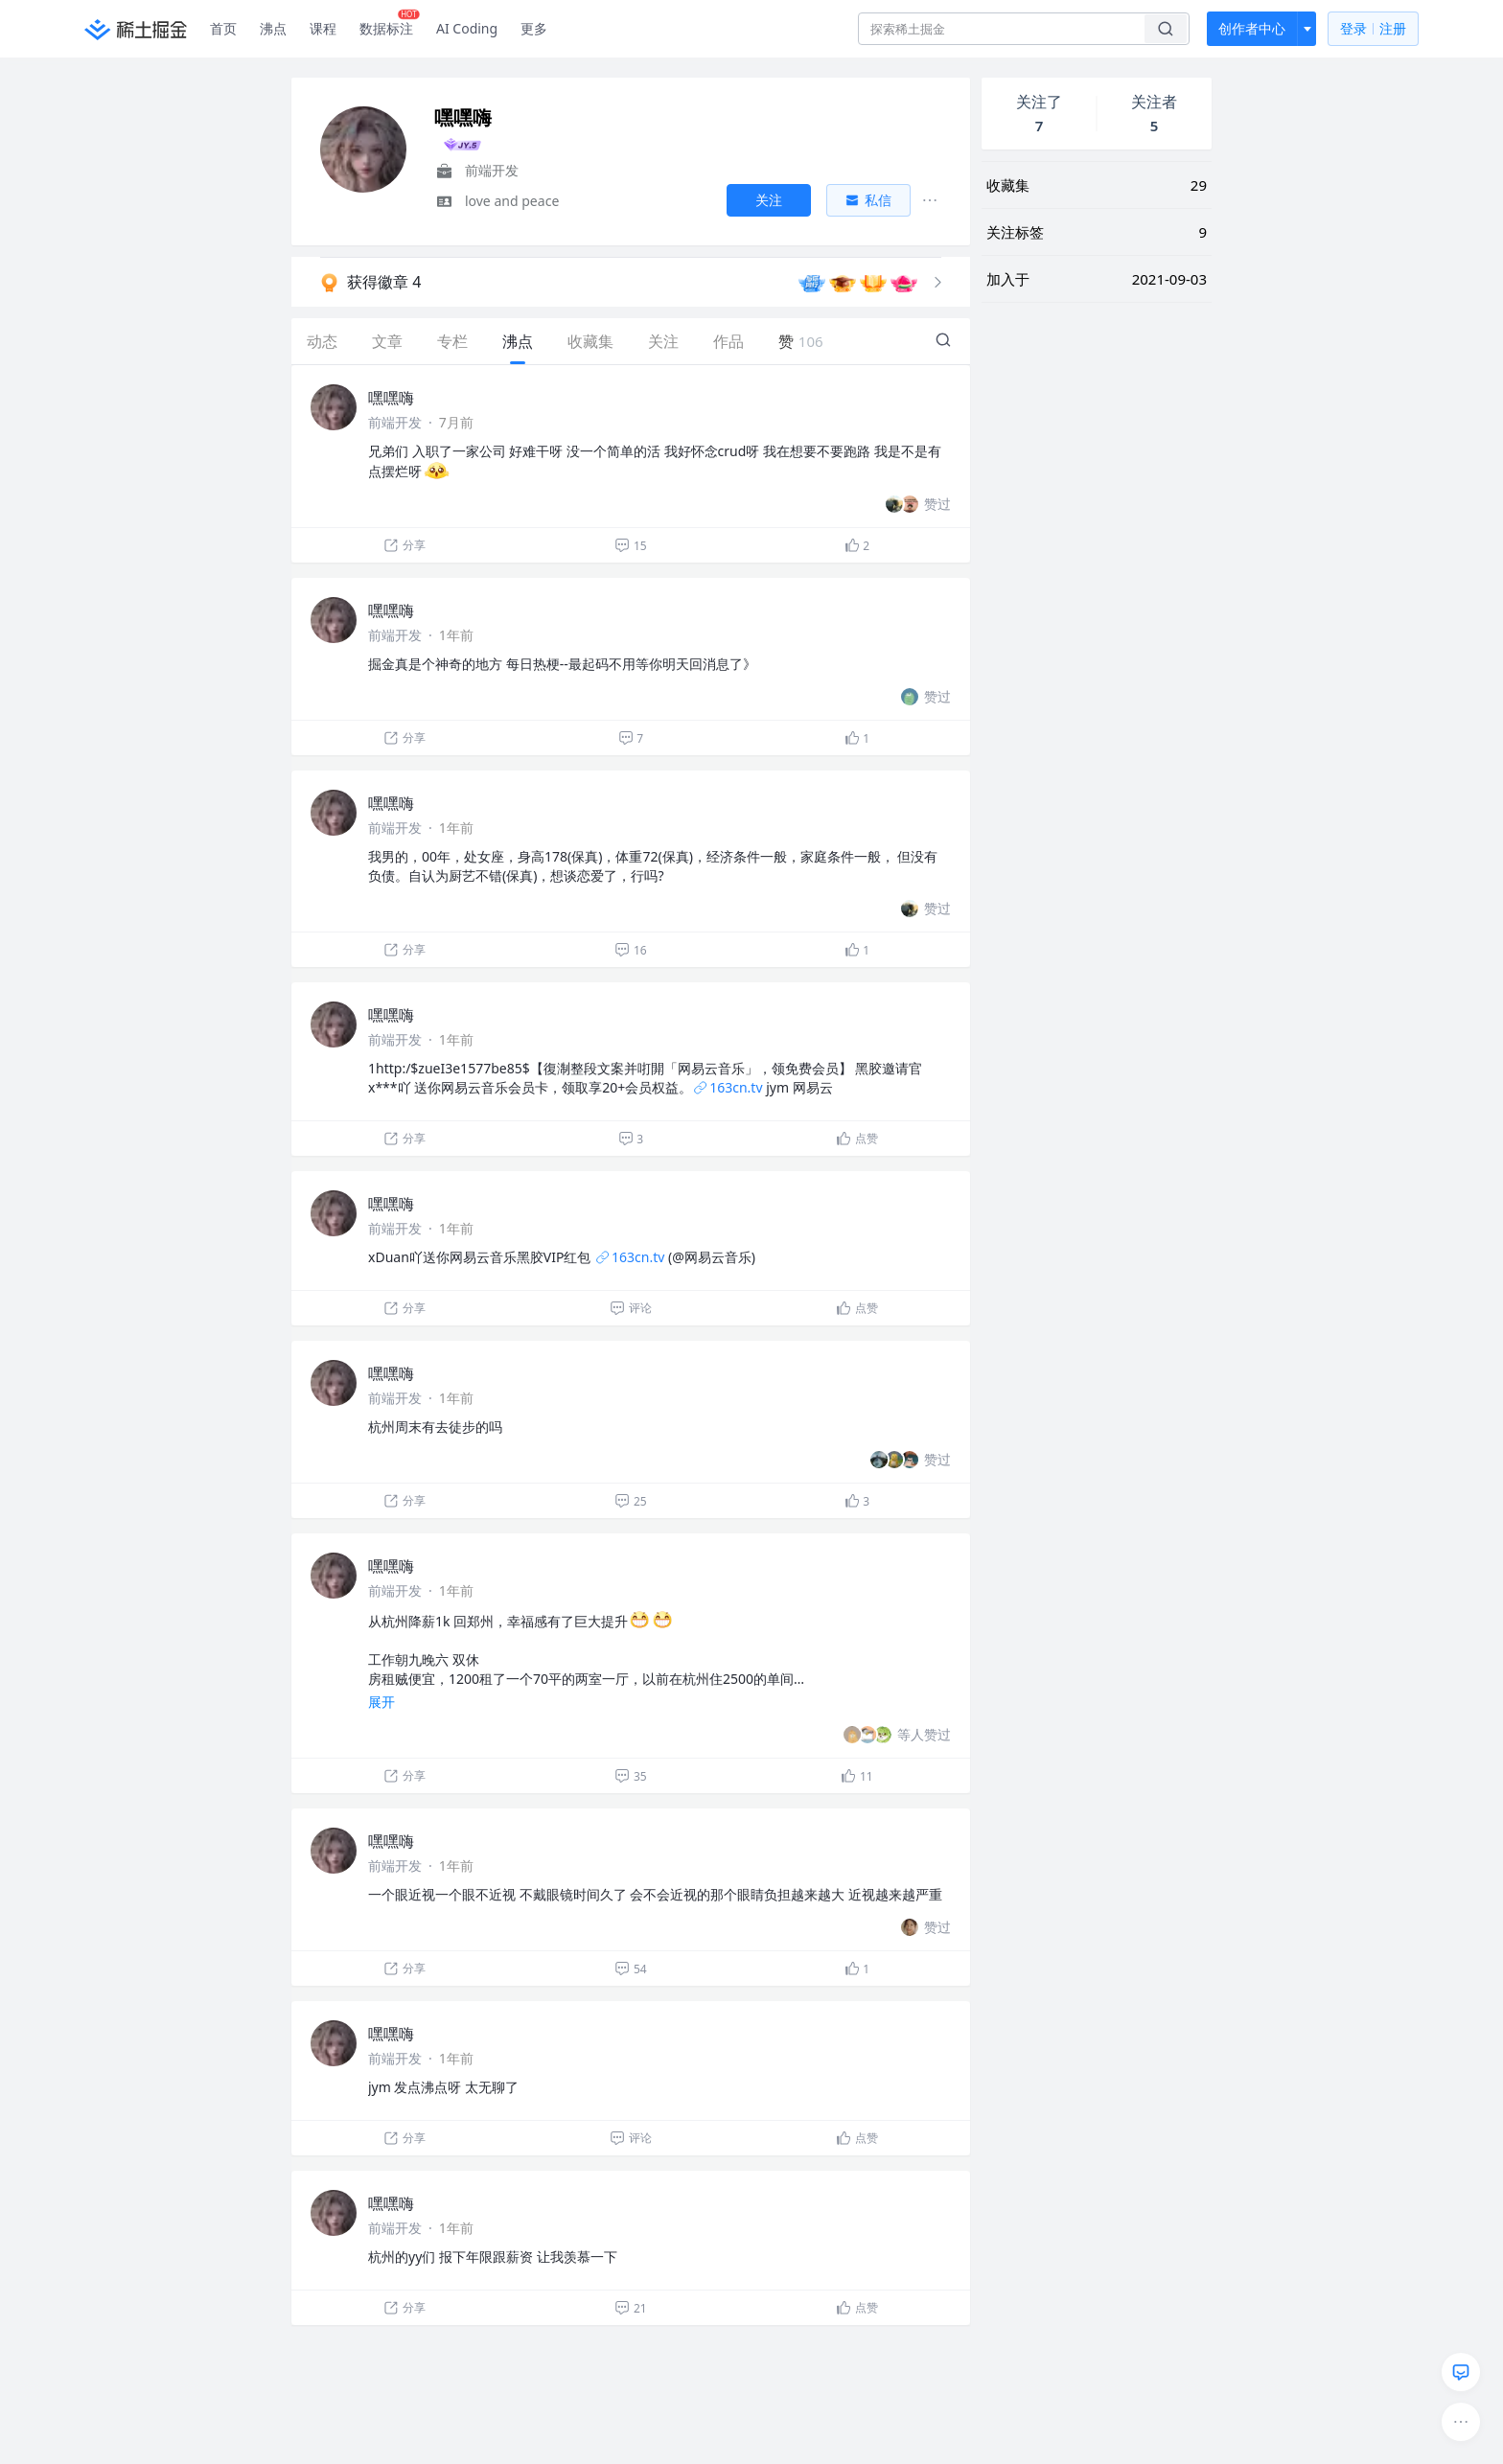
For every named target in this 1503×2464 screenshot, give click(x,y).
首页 (223, 28)
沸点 (273, 28)
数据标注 (389, 24)
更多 (533, 28)
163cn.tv (727, 1087)
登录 (1373, 29)
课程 (323, 28)
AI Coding (466, 28)
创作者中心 (1251, 28)
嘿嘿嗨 (391, 397)
